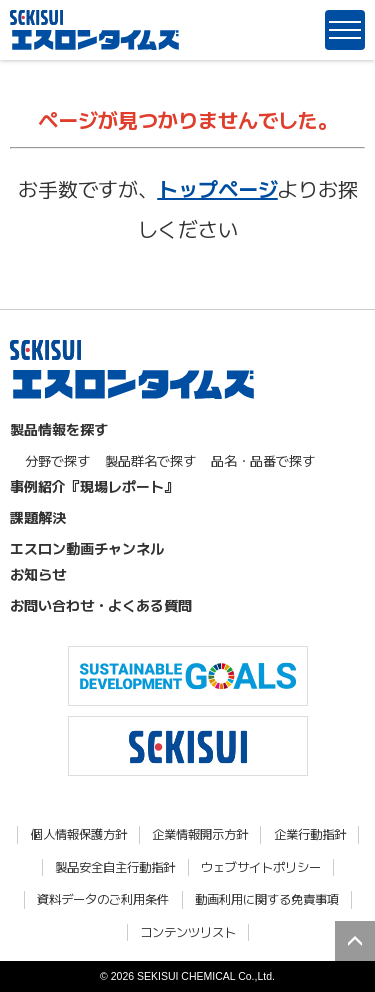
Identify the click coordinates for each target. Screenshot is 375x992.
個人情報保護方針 (79, 834)
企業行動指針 (310, 834)
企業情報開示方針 (200, 834)
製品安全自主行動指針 (115, 867)
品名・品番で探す (263, 460)
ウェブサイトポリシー (261, 867)
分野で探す (57, 460)
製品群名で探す (150, 460)
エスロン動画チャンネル (87, 548)
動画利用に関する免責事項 (267, 899)
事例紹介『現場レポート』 (94, 486)
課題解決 (38, 517)
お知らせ (38, 574)
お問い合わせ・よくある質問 (101, 605)
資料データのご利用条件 (103, 899)
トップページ (218, 188)
